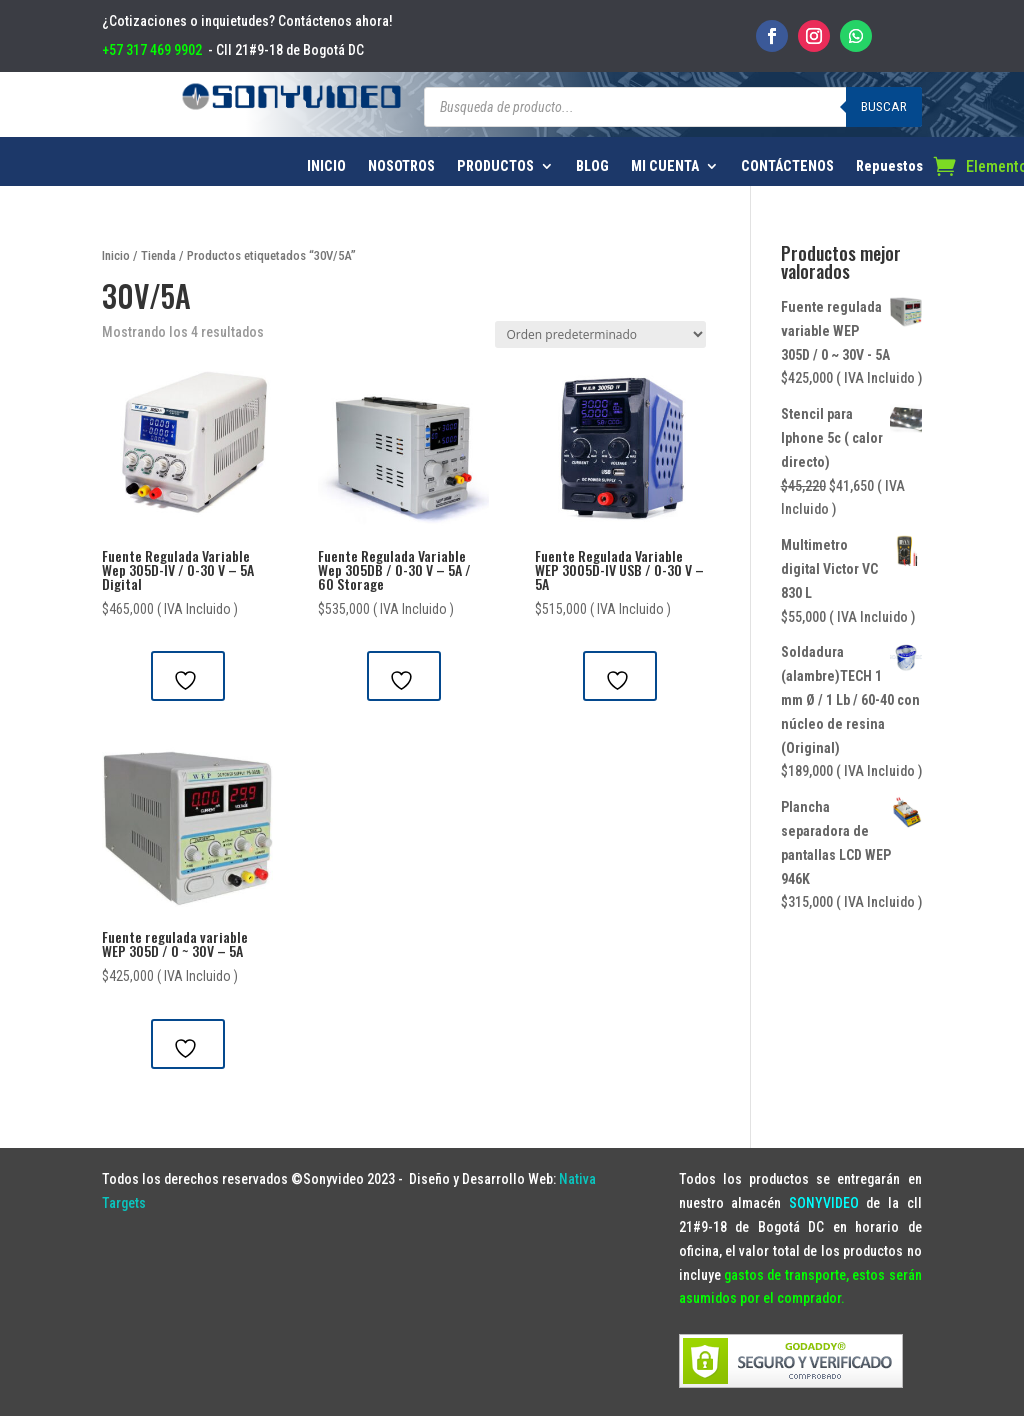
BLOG (592, 166)
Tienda (158, 255)
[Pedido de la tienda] (600, 334)
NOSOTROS (401, 166)
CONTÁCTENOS (787, 166)
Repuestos (889, 166)
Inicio (116, 255)
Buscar (884, 106)
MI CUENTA (665, 166)
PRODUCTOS (495, 166)
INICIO (326, 166)
